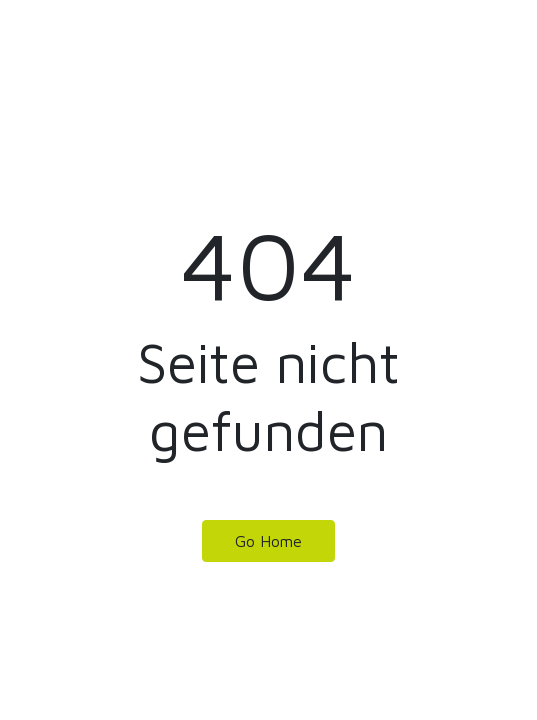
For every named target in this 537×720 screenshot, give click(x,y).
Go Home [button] (268, 541)
